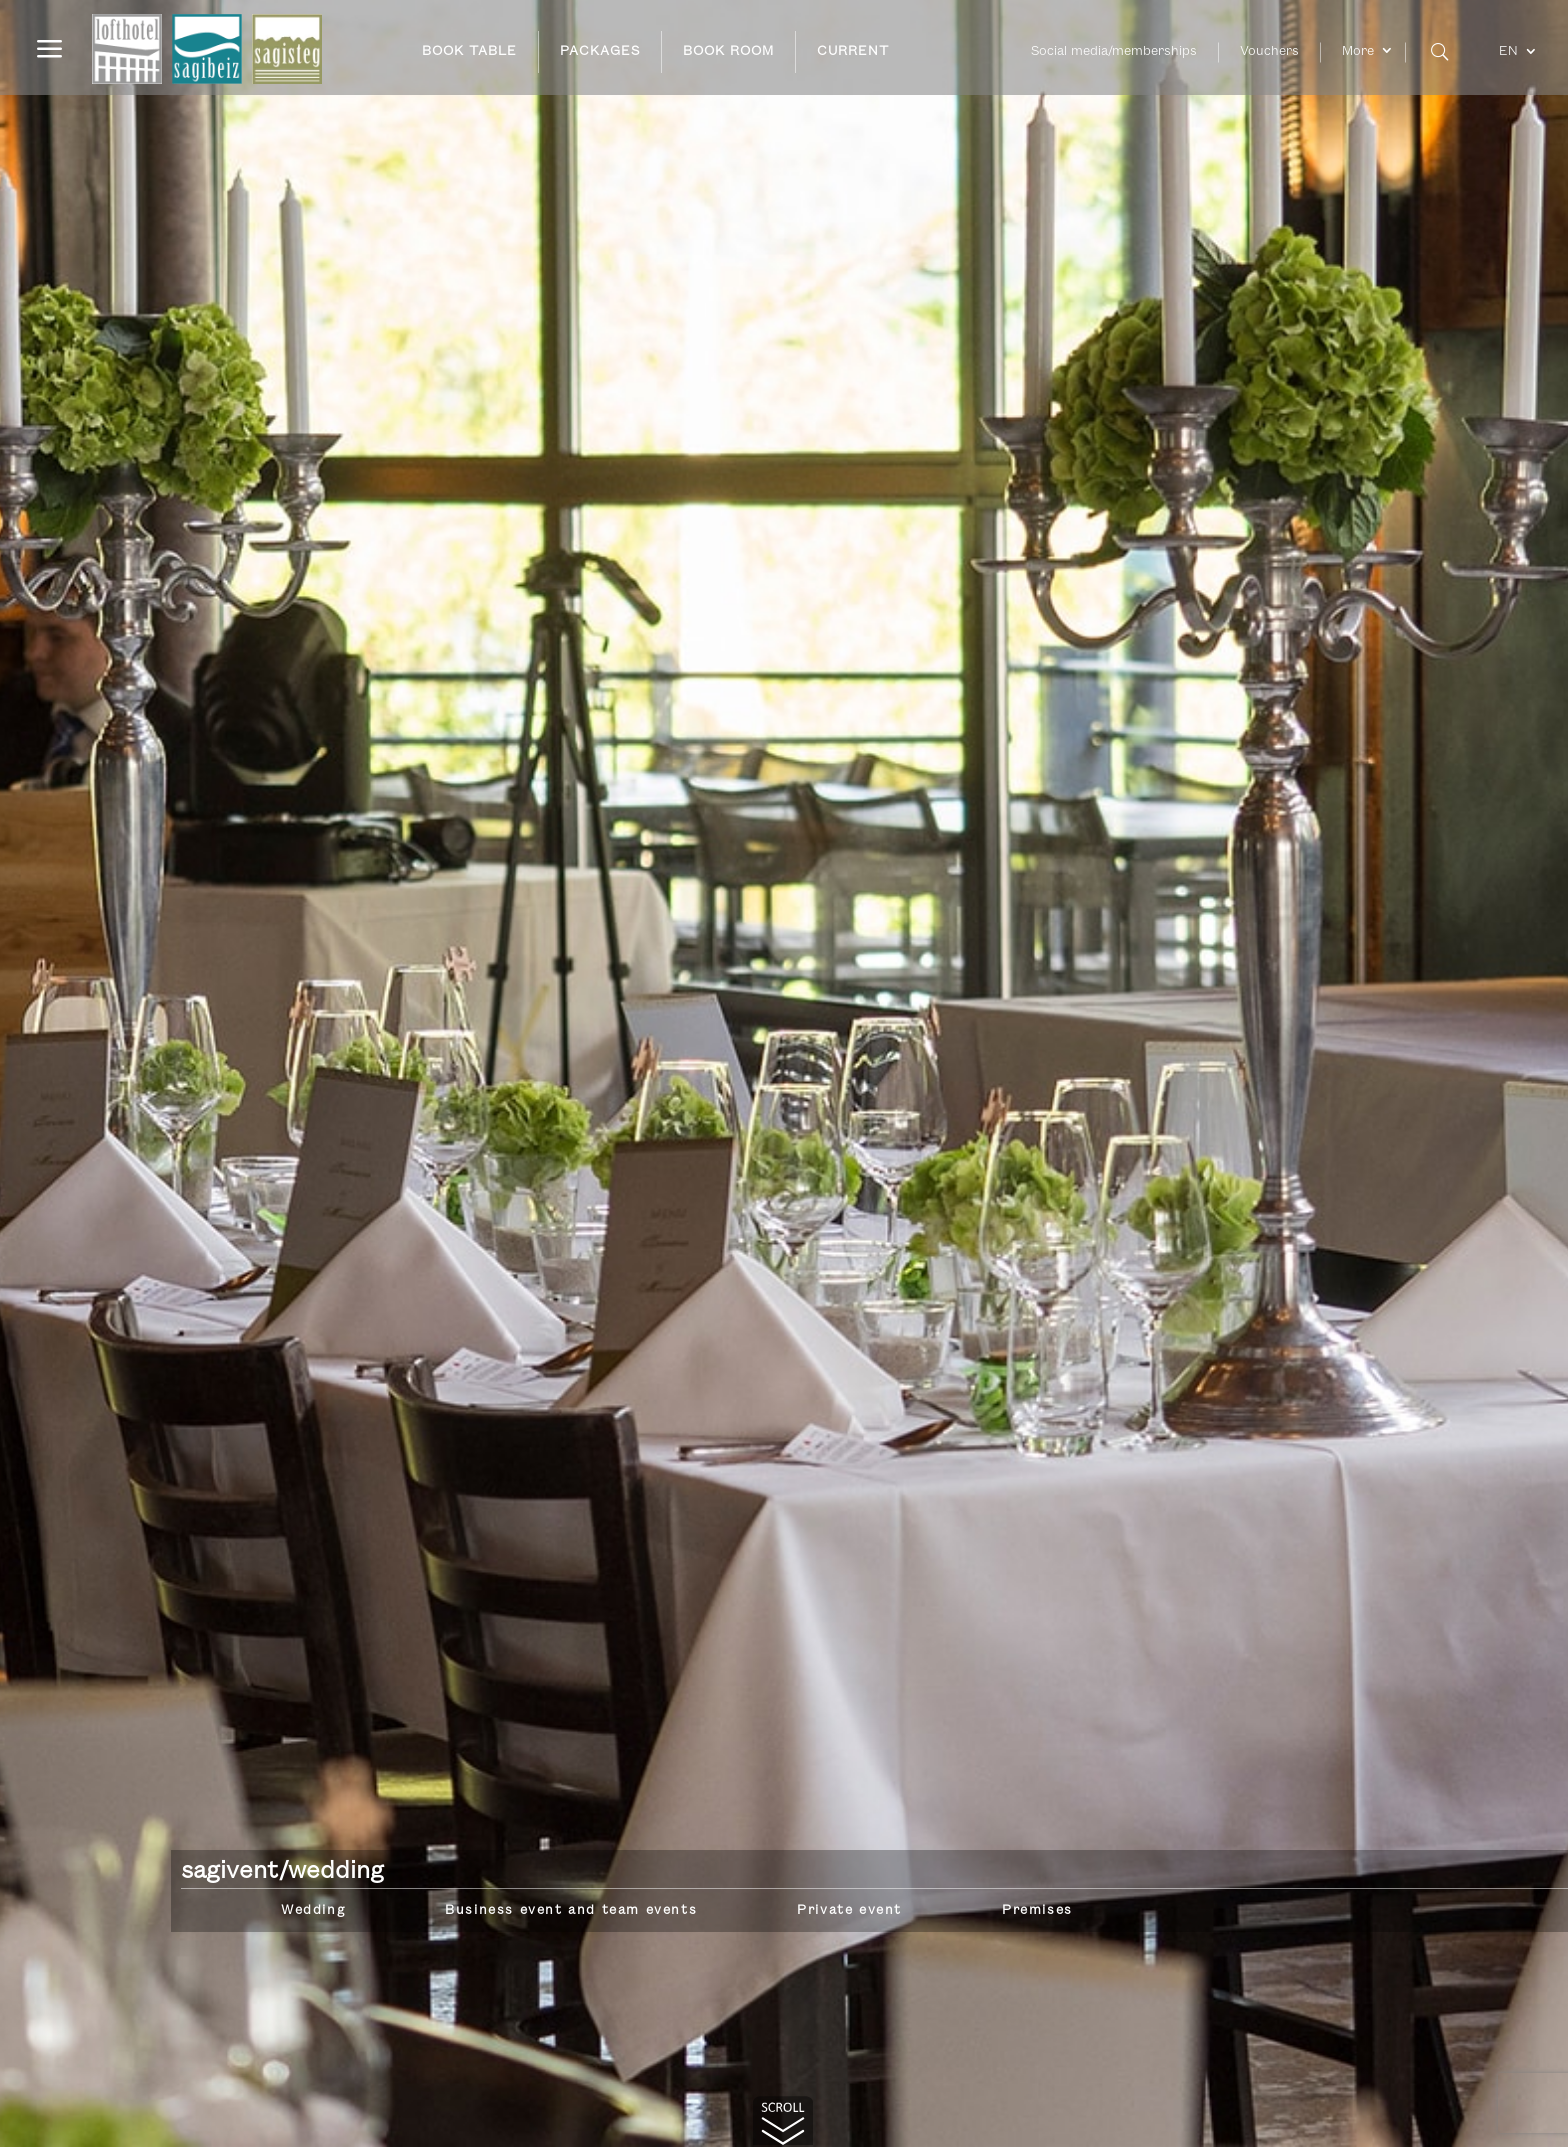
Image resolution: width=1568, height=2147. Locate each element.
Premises (1037, 1910)
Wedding (313, 1910)
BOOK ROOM (728, 51)
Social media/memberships (1114, 51)
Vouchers (1269, 51)
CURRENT (853, 51)
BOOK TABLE (469, 51)
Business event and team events (571, 1910)
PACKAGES (600, 51)
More (1358, 51)
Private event (849, 1910)
